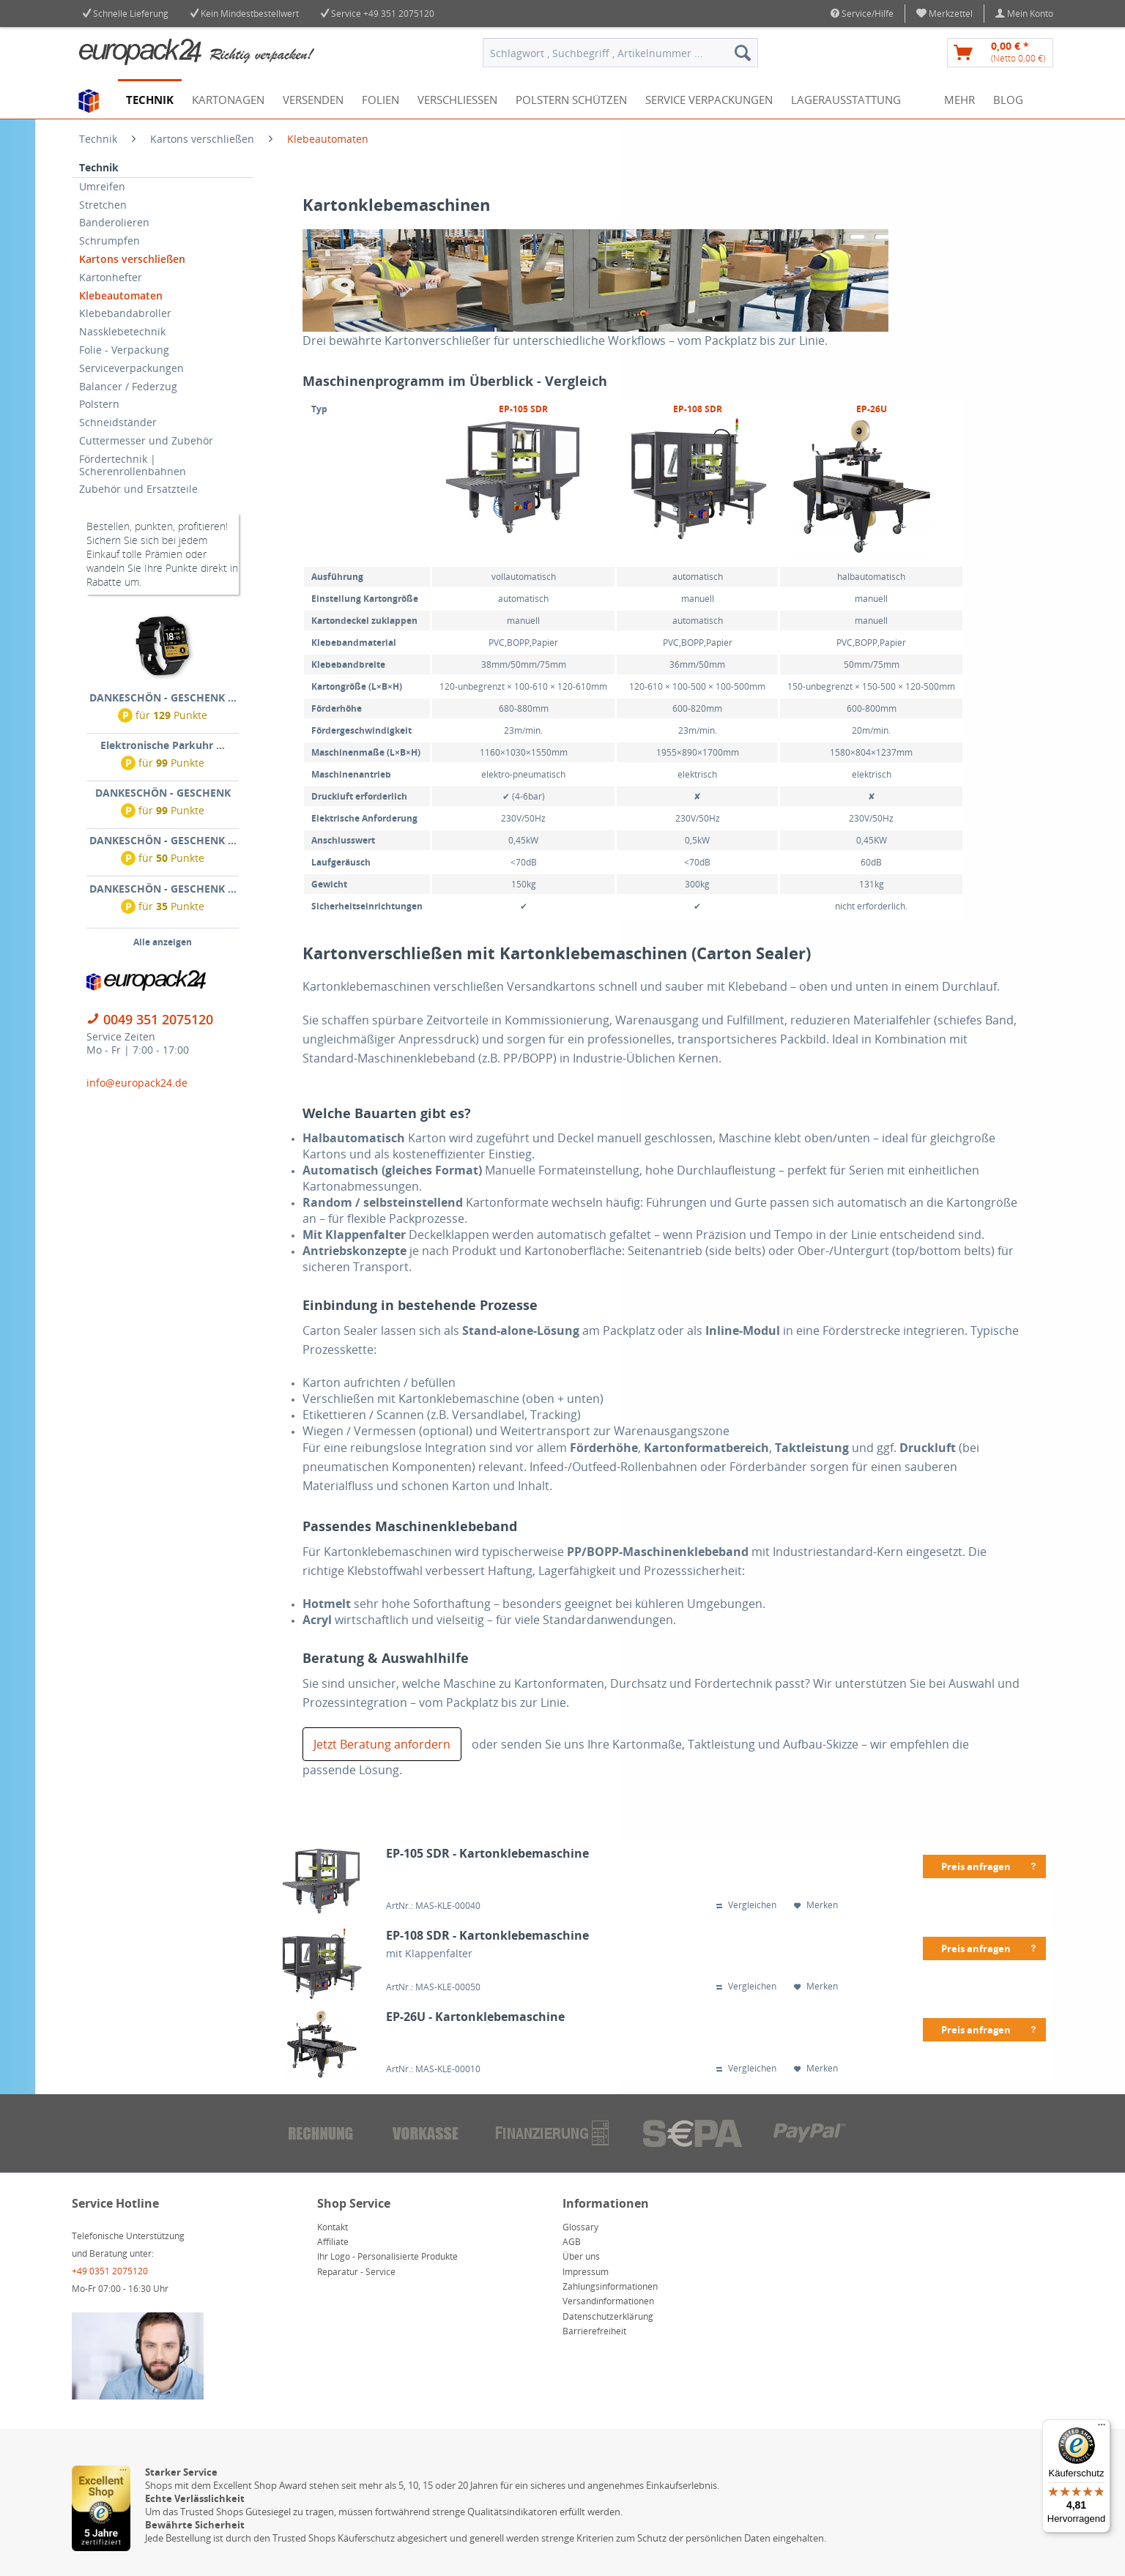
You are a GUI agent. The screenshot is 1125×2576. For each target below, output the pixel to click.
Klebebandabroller (125, 313)
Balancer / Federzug (128, 386)
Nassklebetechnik (122, 331)
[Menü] (1101, 2428)
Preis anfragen (989, 1864)
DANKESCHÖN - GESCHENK (163, 793)
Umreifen (102, 186)
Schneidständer (118, 422)
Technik (99, 167)
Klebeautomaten (121, 295)
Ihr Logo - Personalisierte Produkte (387, 2256)
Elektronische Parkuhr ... (162, 745)
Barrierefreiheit (594, 2331)
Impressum (585, 2272)
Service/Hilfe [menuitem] (862, 13)
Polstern (99, 404)
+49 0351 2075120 (110, 2271)
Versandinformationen (608, 2301)
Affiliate (333, 2242)
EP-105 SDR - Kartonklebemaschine (487, 1853)
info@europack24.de (137, 1083)
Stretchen (103, 205)
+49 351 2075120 (398, 13)
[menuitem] (944, 13)
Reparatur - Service (356, 2272)
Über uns (581, 2256)
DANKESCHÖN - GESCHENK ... (163, 697)
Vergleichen (746, 1905)
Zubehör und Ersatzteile (138, 489)
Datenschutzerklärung (607, 2316)
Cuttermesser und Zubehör (146, 440)
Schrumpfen (109, 240)
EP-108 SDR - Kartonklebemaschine (487, 1935)
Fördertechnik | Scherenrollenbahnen (132, 465)
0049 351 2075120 (158, 1019)
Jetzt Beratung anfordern (381, 1744)
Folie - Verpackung (124, 350)
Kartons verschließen (132, 259)
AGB (571, 2242)
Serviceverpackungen (131, 368)
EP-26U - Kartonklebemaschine (475, 2017)
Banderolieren (114, 222)
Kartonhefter (110, 277)
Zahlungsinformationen (610, 2286)
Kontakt (332, 2227)
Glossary (580, 2227)
